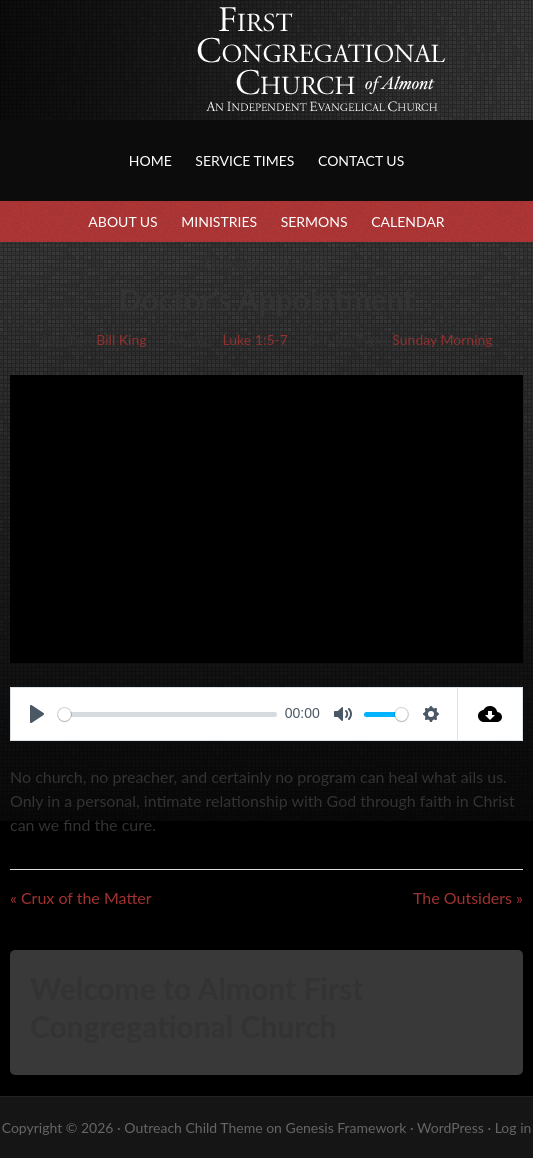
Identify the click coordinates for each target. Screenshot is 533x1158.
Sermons (314, 221)
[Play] (37, 714)
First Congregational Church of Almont (200, 80)
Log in (513, 1127)
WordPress (450, 1127)
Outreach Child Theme (193, 1127)
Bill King (121, 339)
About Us (122, 221)
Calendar (407, 221)
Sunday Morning (442, 339)
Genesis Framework (345, 1127)
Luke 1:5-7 (255, 339)
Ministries (219, 221)
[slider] (167, 714)
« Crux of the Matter (81, 897)
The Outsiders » (468, 897)
